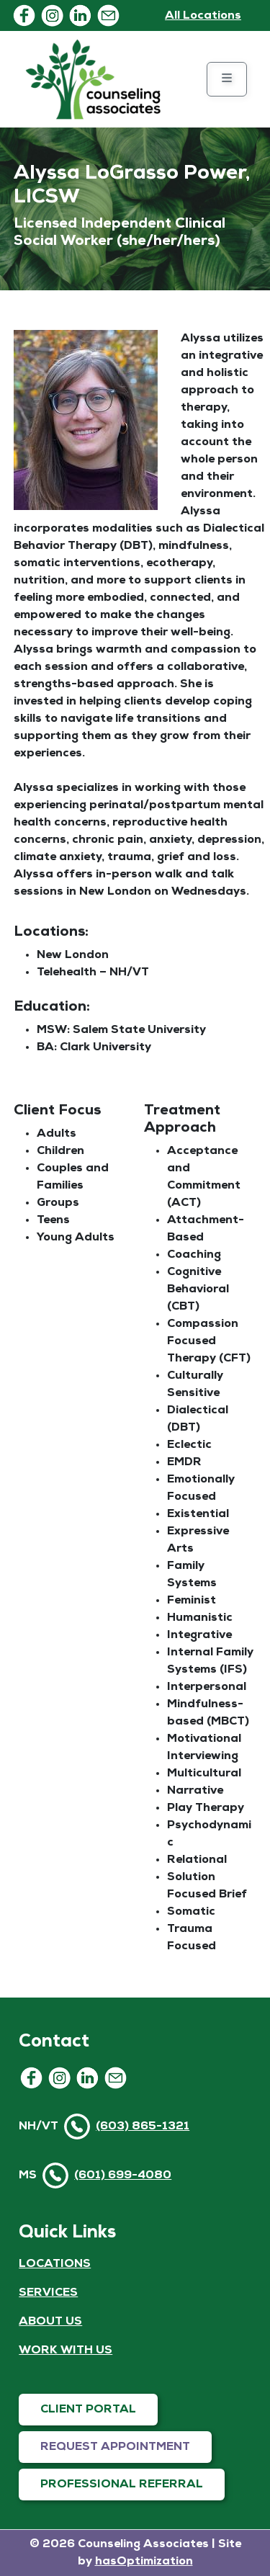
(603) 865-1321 (142, 2126)
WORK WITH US (65, 2350)
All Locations (203, 16)
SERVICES (48, 2293)
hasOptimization (144, 2561)
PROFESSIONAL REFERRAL (121, 2484)
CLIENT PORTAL (88, 2409)
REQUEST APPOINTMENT (115, 2447)
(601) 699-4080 (122, 2175)
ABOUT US (50, 2321)
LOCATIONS (55, 2264)
